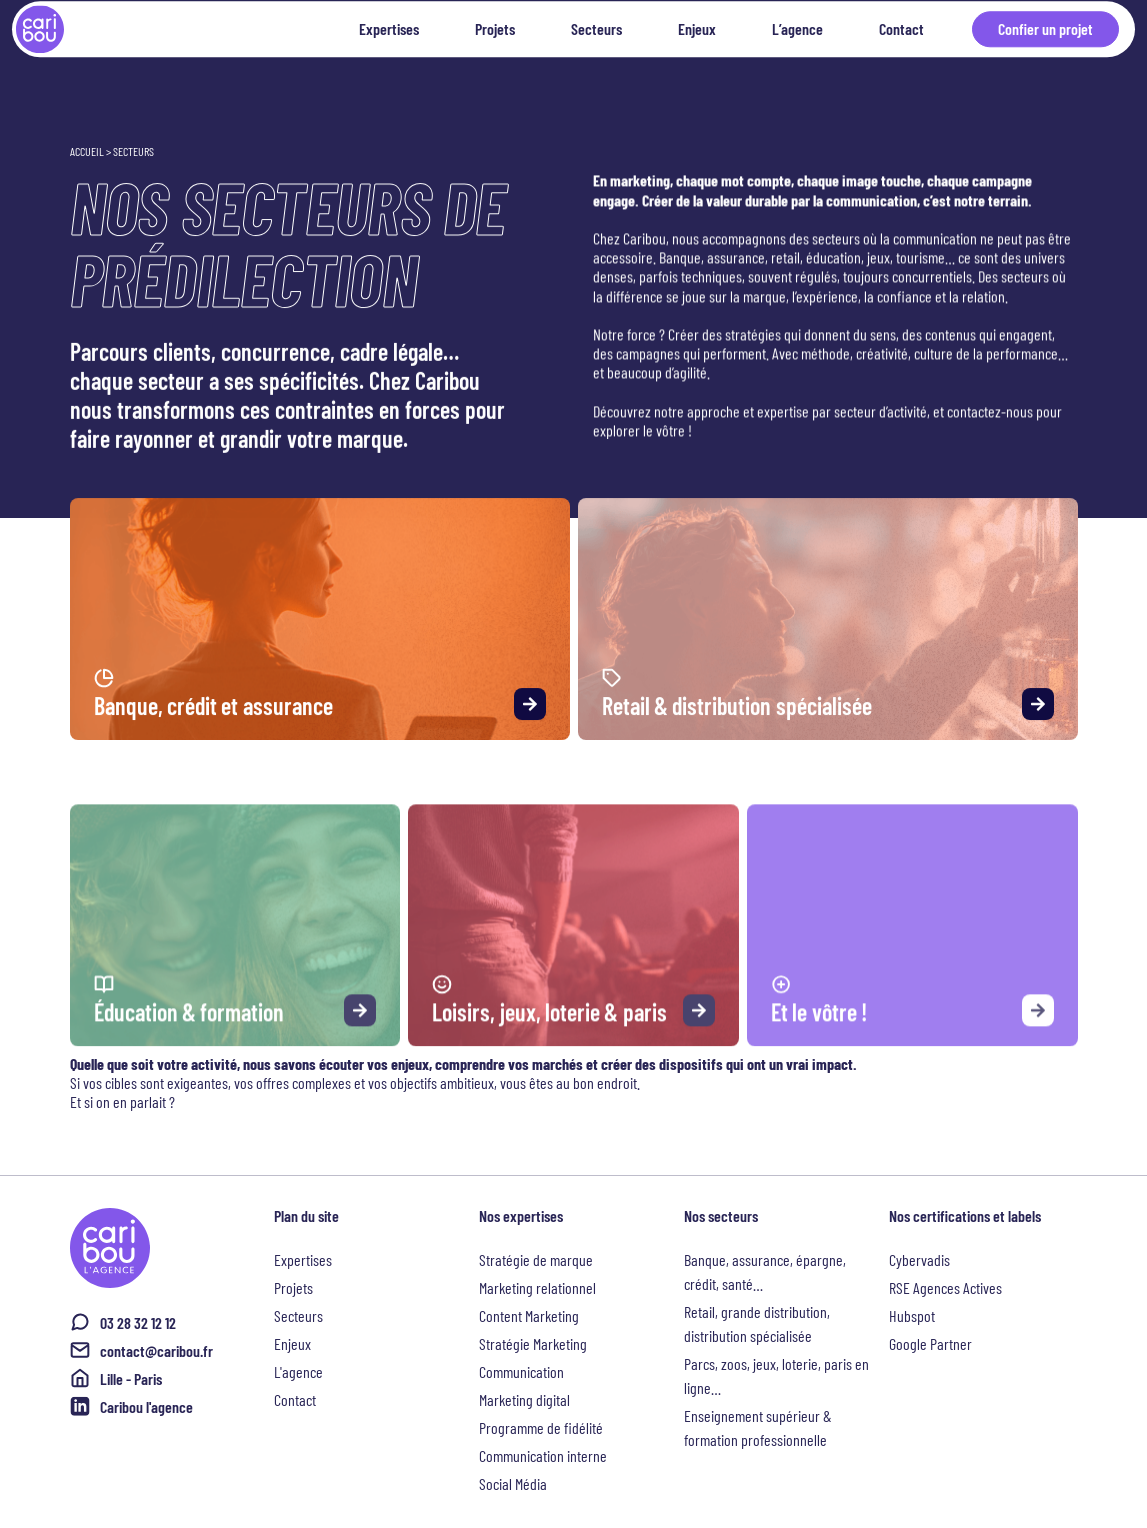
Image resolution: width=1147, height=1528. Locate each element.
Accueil (87, 151)
